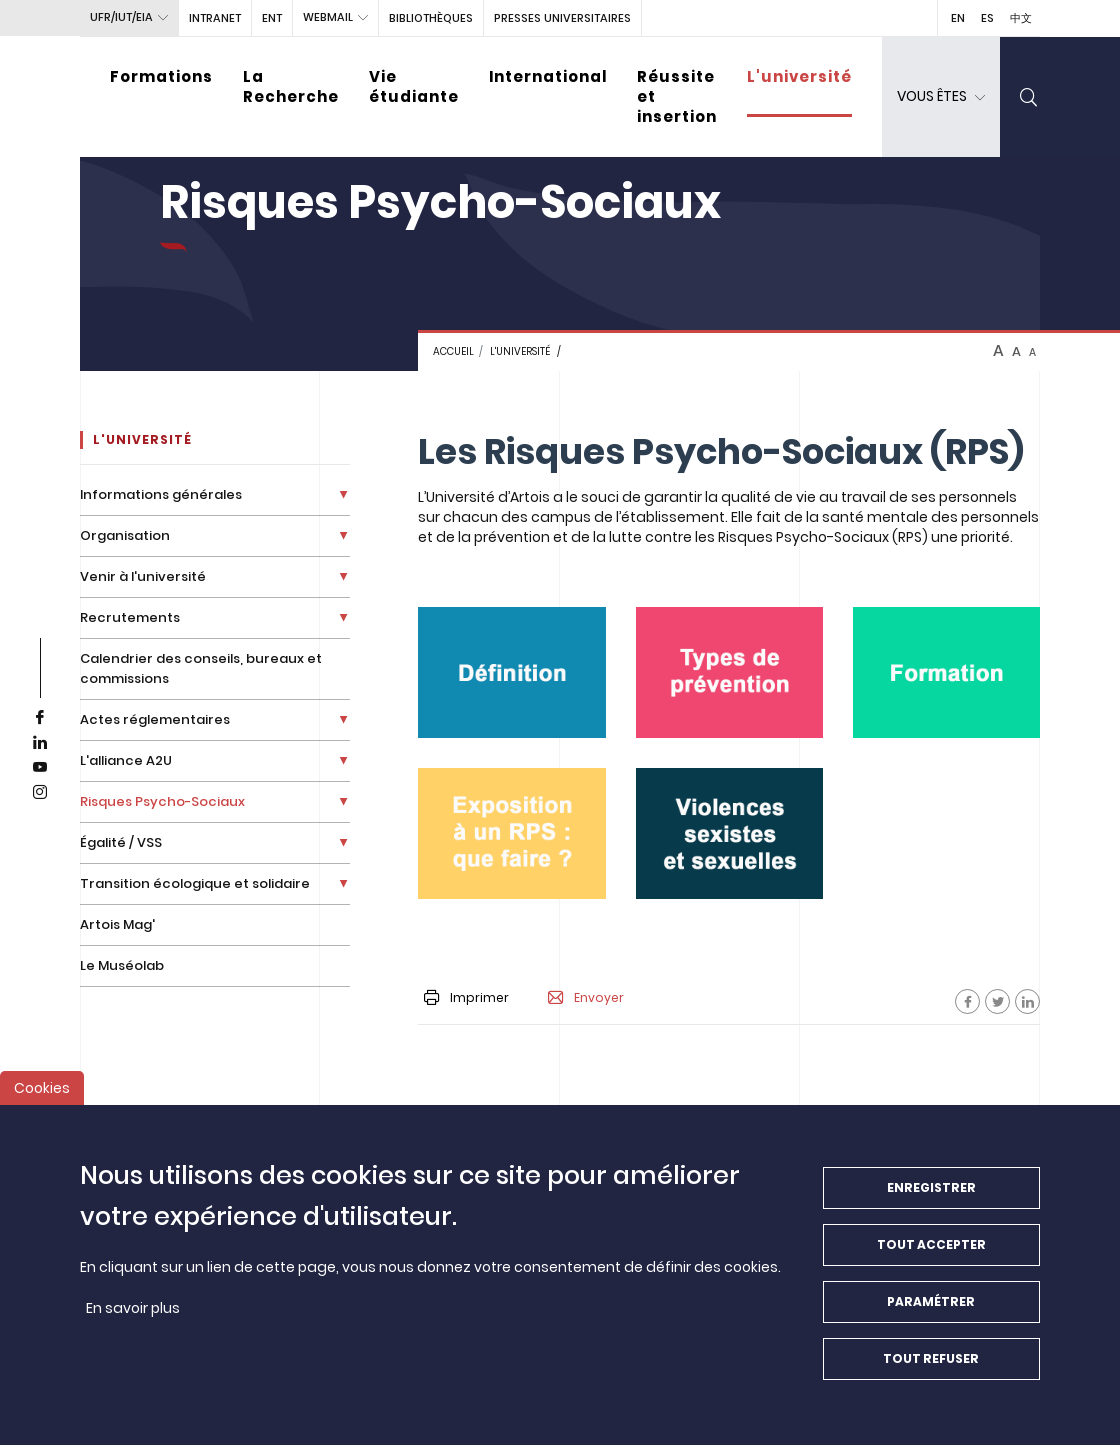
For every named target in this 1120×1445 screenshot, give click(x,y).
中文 (1021, 18)
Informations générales (161, 494)
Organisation (125, 535)
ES (987, 18)
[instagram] (40, 793)
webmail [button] (328, 17)
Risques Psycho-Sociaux (162, 801)
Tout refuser (931, 1363)
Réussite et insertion (677, 96)
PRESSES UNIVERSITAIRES (562, 18)
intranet (215, 18)
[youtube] (40, 768)
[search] (1029, 97)
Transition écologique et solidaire (195, 883)
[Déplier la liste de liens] (343, 494)
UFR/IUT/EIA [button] (121, 17)
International (548, 76)
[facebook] (40, 718)
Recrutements (130, 617)
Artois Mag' (117, 924)
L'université (799, 76)
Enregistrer (931, 1192)
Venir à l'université (143, 576)
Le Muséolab (122, 965)
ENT (272, 18)
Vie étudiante (414, 86)
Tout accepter (931, 1249)
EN (958, 18)
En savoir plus (133, 1313)
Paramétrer (931, 1306)
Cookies (42, 1093)
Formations (161, 76)
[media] (511, 672)
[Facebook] (967, 1001)
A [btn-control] (998, 351)
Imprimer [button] (466, 997)
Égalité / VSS (121, 842)
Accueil (453, 351)
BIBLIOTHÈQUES (431, 18)
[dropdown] (941, 97)
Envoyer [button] (586, 998)
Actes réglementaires (155, 719)
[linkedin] (40, 743)
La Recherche (291, 86)
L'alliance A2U (126, 760)
